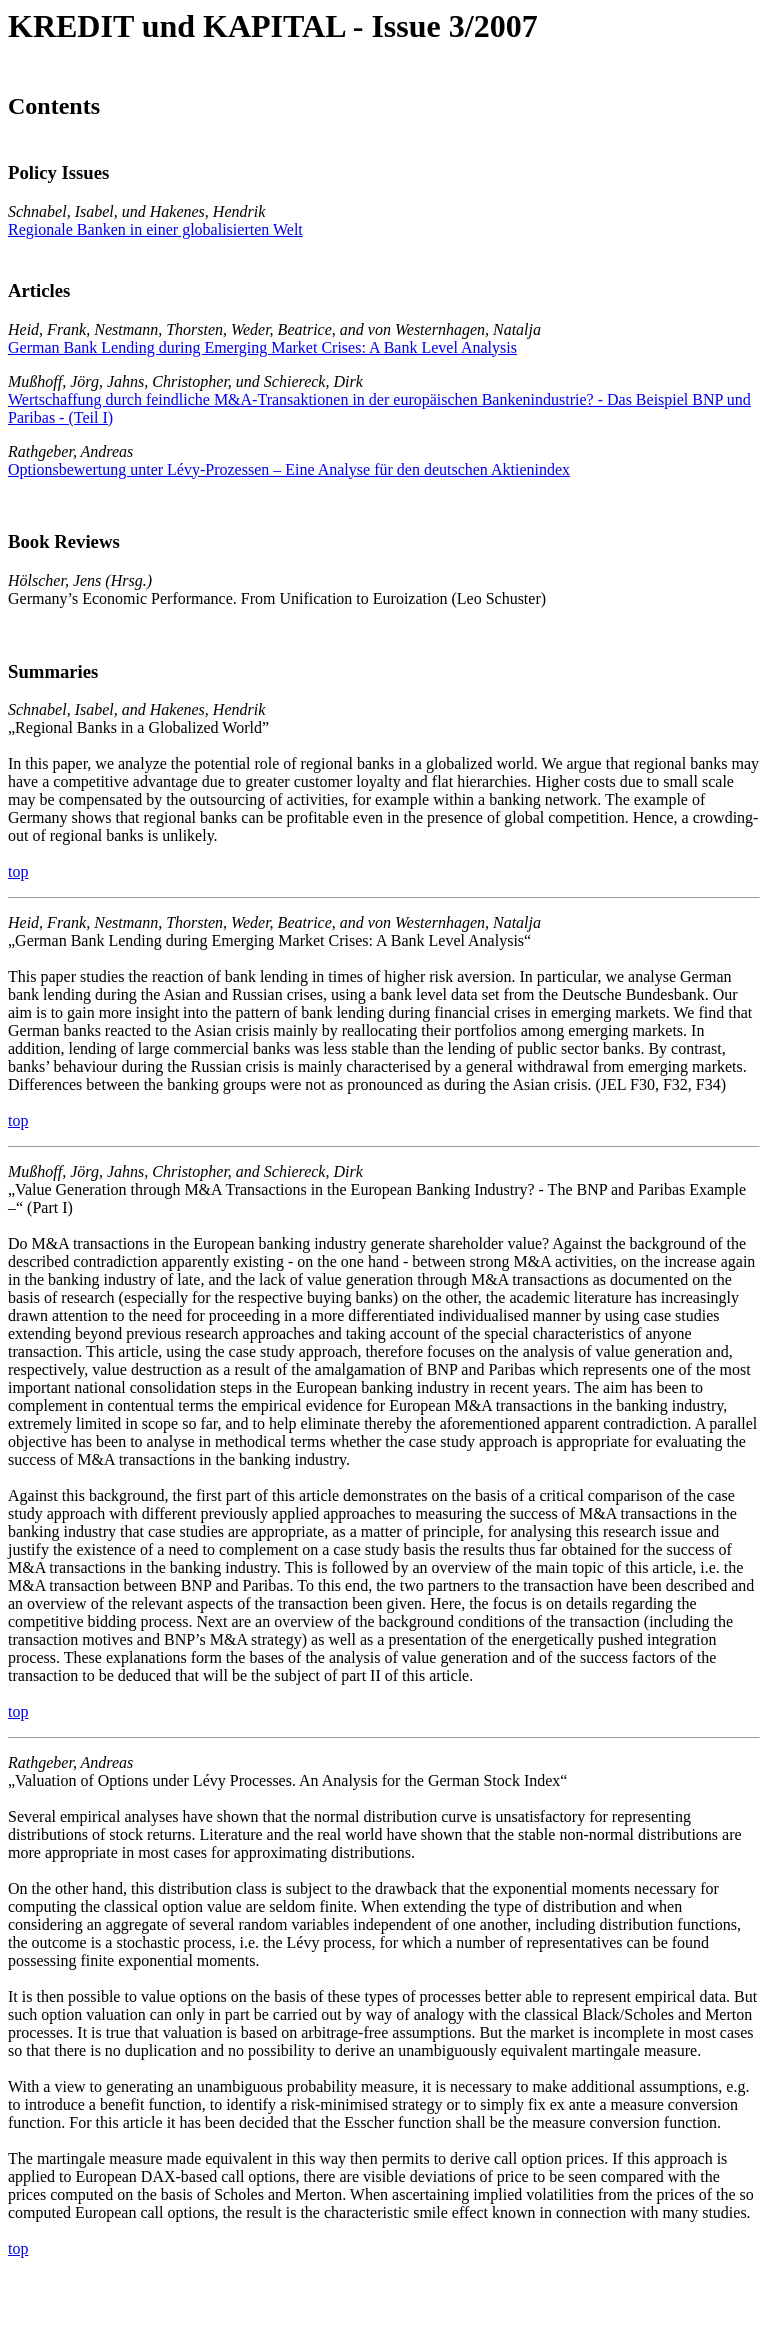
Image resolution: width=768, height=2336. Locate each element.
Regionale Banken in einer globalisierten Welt (155, 229)
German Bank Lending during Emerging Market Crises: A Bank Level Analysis (262, 347)
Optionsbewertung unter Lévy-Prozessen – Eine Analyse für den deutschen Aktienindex (289, 469)
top (18, 871)
